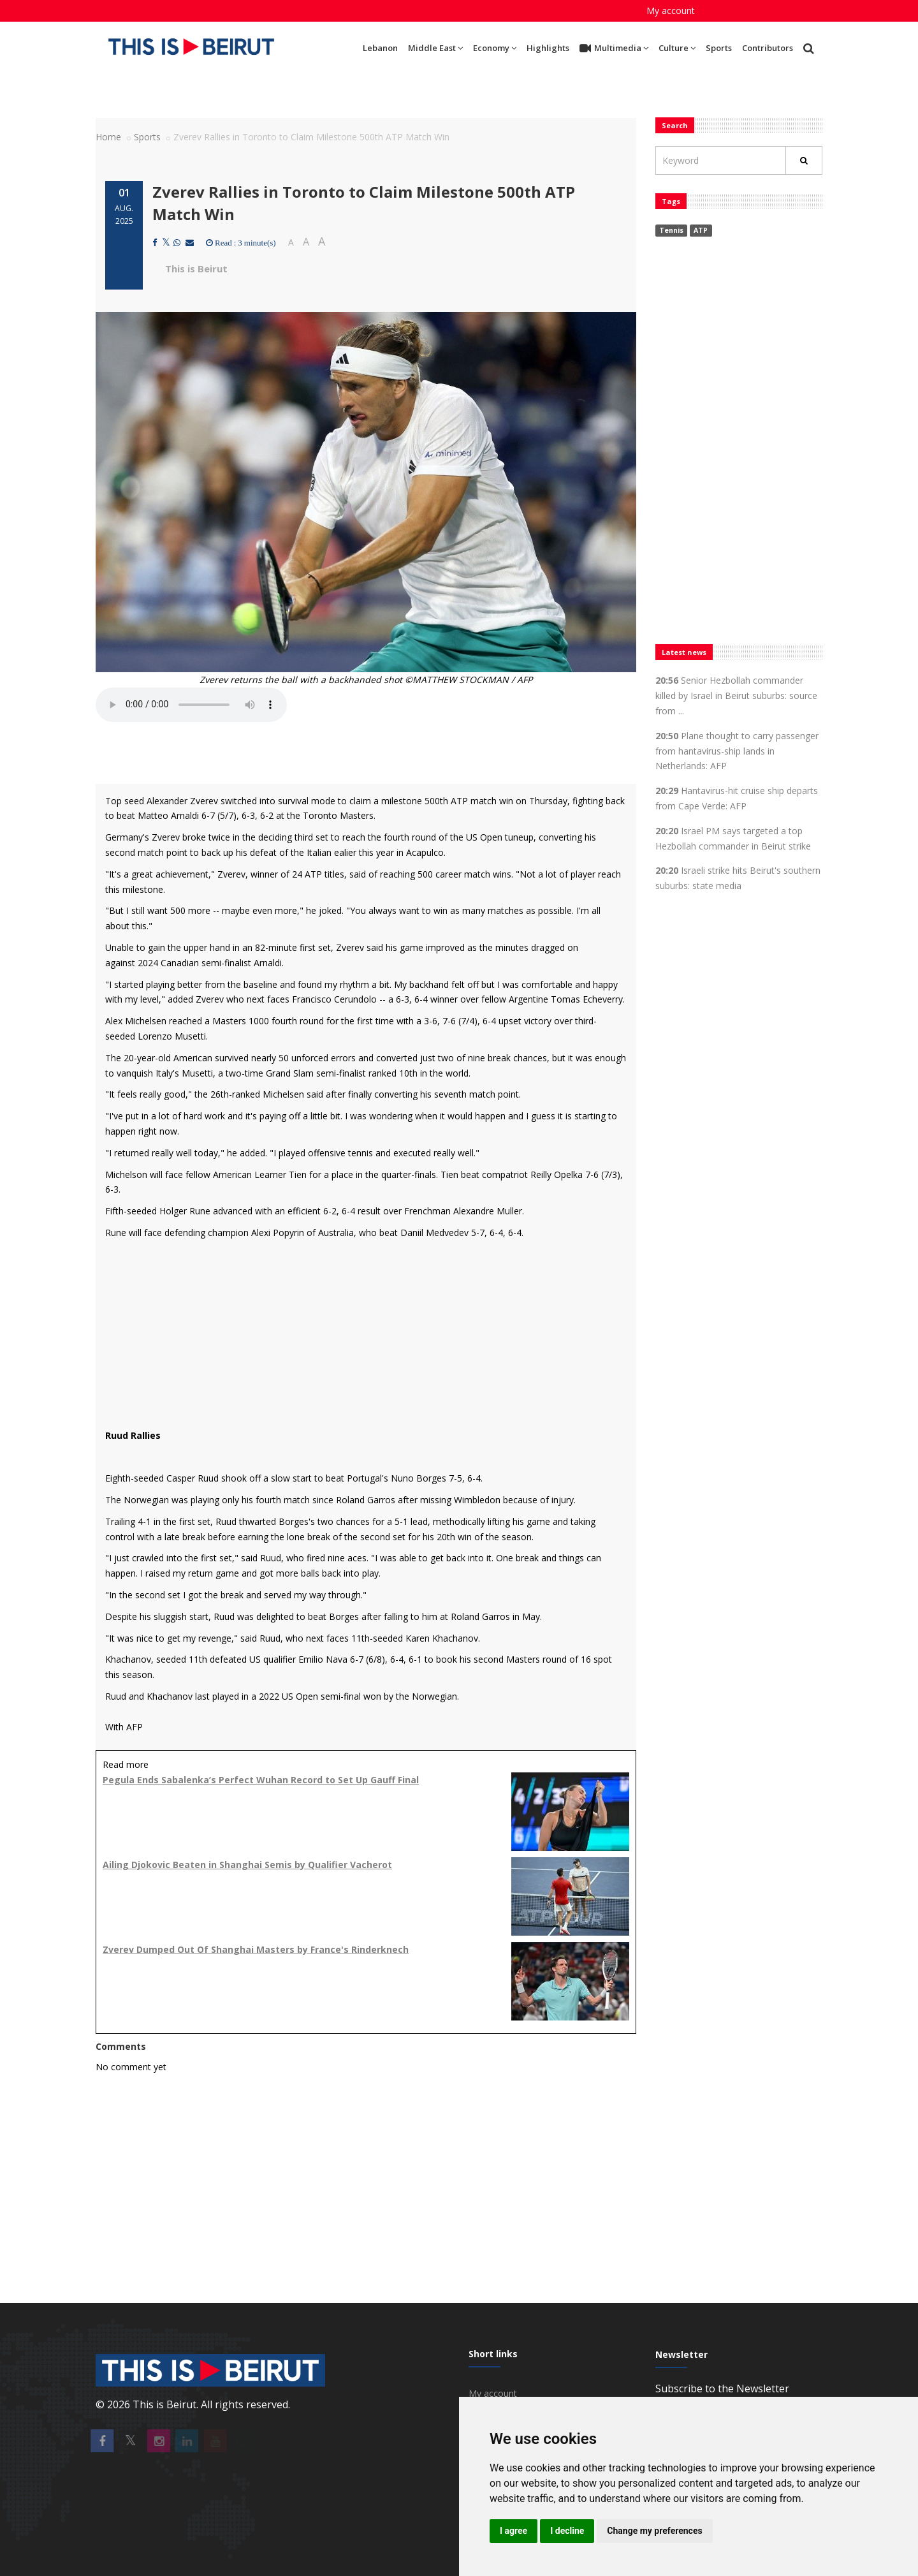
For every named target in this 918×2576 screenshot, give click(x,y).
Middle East (435, 48)
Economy (494, 48)
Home (108, 137)
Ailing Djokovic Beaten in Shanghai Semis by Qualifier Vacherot (247, 1864)
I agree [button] (513, 2531)
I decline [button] (567, 2531)
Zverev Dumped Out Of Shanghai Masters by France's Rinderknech (256, 1949)
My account (670, 10)
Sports (719, 48)
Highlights (548, 48)
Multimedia (613, 48)
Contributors (767, 48)
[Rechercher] (803, 160)
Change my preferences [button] (654, 2531)
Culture (677, 48)
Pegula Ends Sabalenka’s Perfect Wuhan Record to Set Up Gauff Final (261, 1780)
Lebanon (380, 48)
